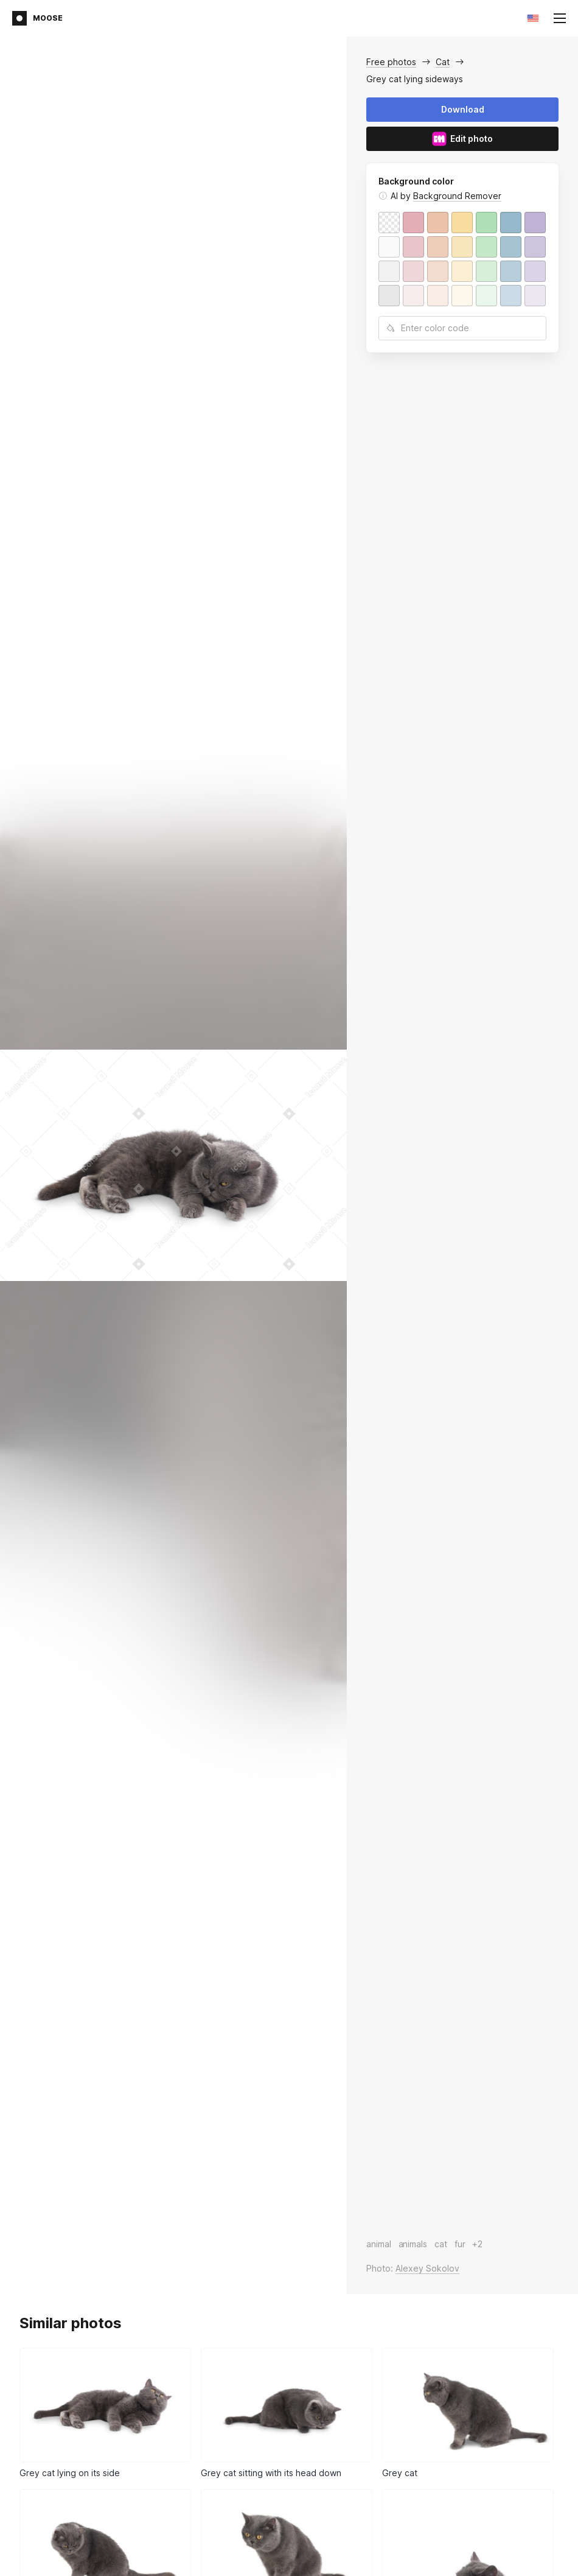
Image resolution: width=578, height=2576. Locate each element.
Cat (443, 62)
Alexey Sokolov (427, 2268)
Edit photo (462, 139)
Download (462, 109)
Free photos (391, 62)
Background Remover (457, 196)
